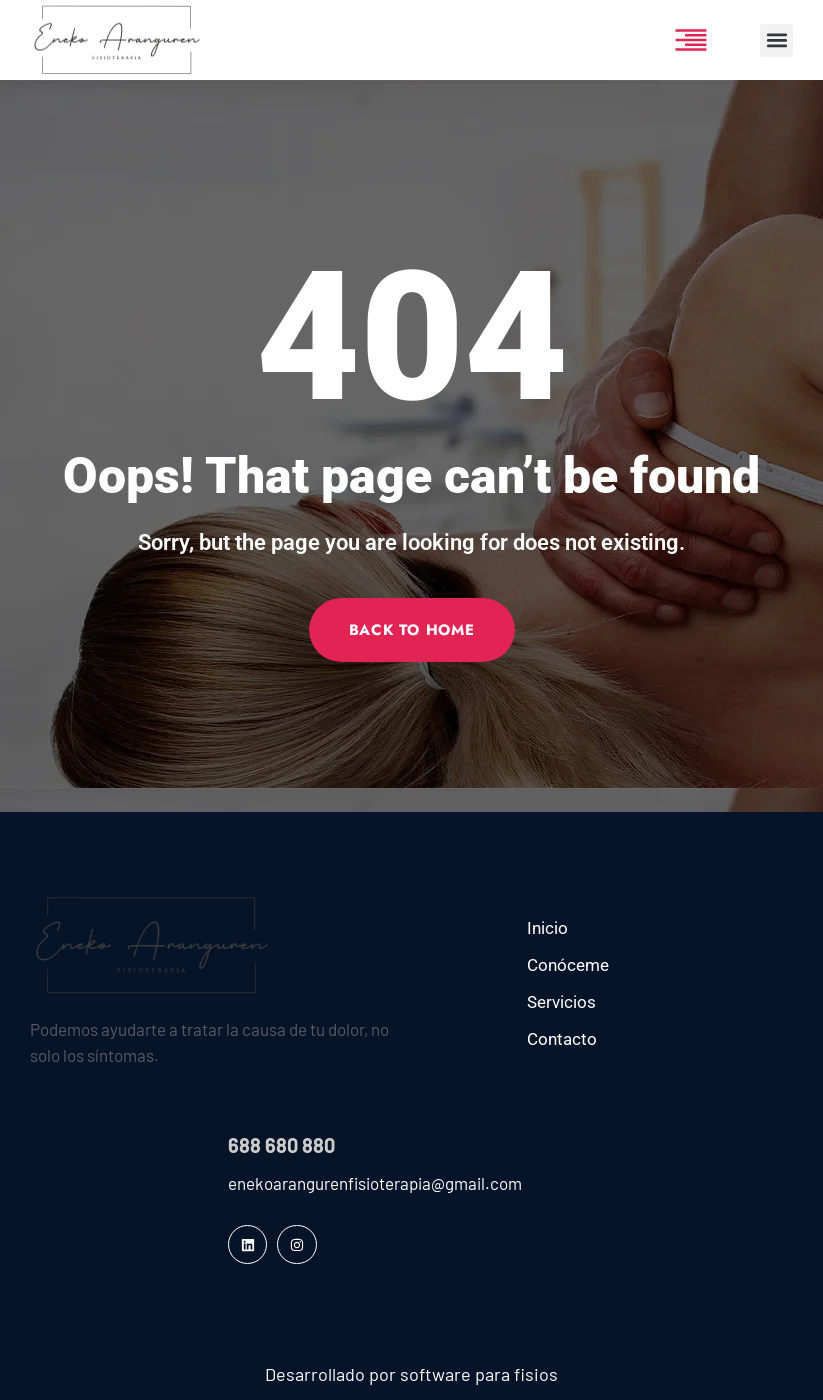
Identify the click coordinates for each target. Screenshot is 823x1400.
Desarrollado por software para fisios (411, 1374)
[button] (776, 40)
